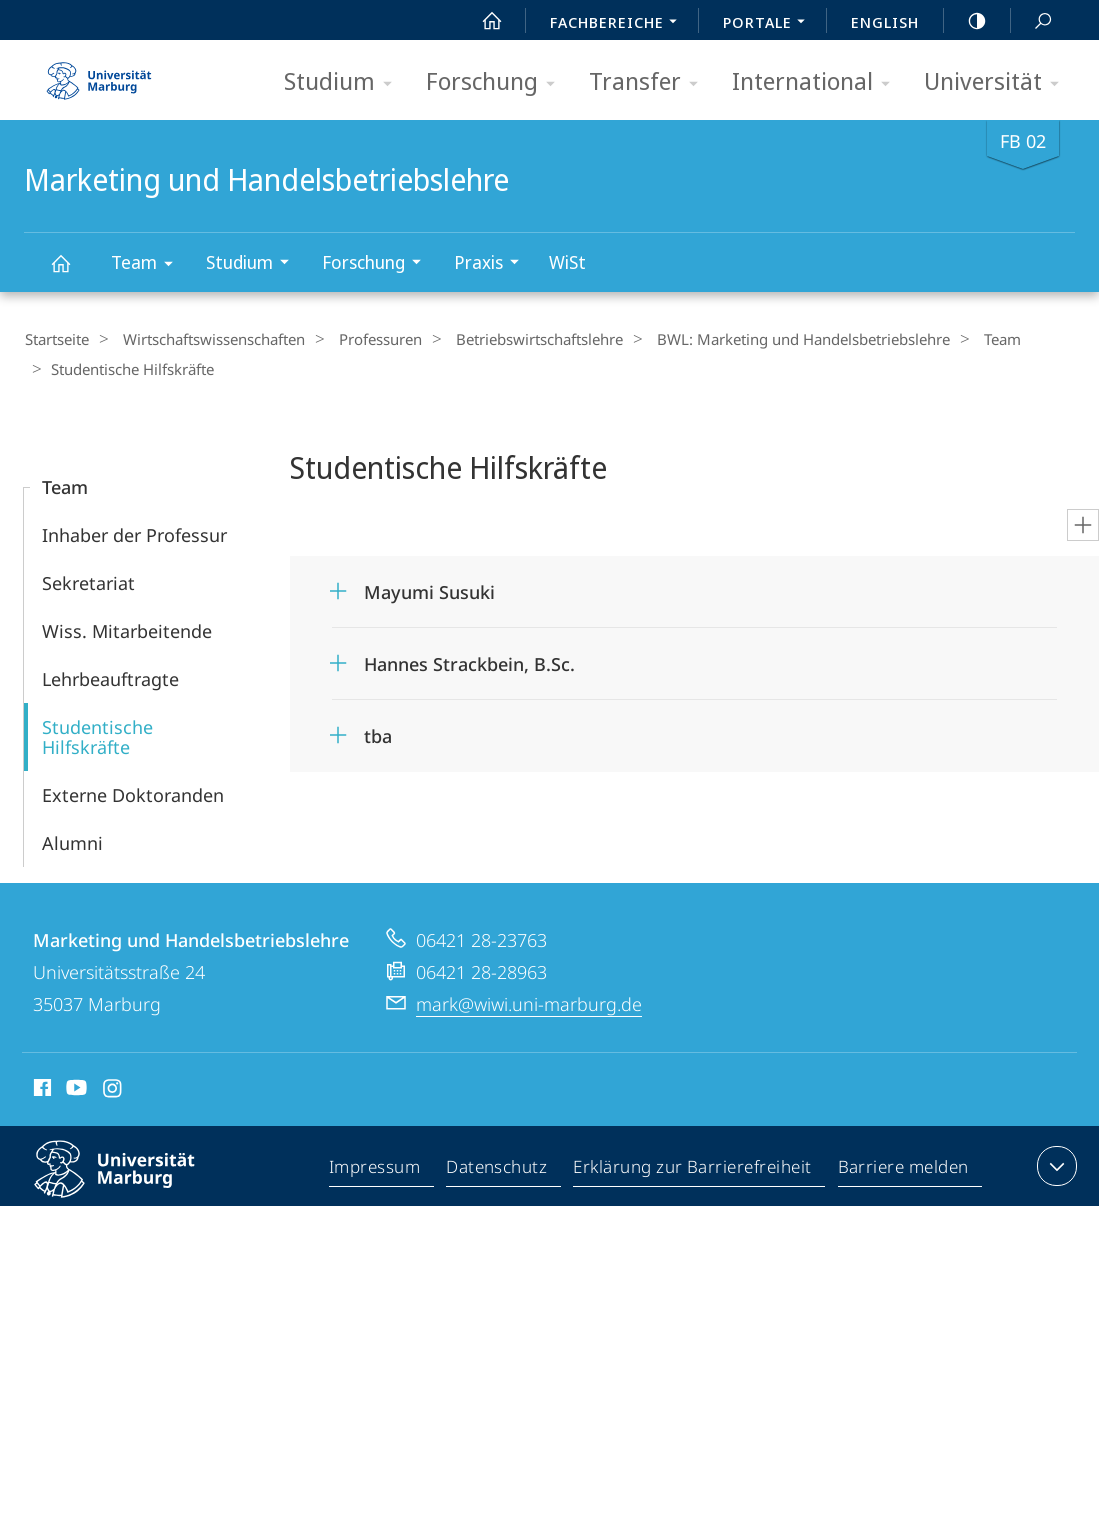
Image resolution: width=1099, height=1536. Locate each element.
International (817, 82)
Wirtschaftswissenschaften (205, 339)
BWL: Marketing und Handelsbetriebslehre (770, 339)
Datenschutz (497, 1168)
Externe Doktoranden (133, 793)
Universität (998, 82)
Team (148, 265)
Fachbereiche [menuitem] (619, 24)
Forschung (497, 82)
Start (481, 21)
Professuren (363, 339)
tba (378, 734)
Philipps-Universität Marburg (132, 1183)
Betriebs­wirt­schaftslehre (514, 339)
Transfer (650, 82)
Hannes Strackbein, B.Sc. (469, 662)
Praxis (493, 264)
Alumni (72, 841)
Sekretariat (88, 581)
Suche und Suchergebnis (1032, 21)
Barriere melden (903, 1168)
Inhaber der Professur (134, 533)
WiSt (567, 262)
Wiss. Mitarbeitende (127, 629)
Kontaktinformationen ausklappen (1054, 1164)
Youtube (74, 1089)
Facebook (40, 1089)
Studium (344, 82)
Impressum (375, 1168)
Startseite (56, 339)
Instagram (113, 1089)
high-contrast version (966, 21)
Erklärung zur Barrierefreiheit (693, 1168)
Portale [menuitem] (769, 24)
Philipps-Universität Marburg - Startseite (99, 74)
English (885, 22)
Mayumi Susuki (429, 590)
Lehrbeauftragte (110, 677)
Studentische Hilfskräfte (97, 735)
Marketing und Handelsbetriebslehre (72, 272)
